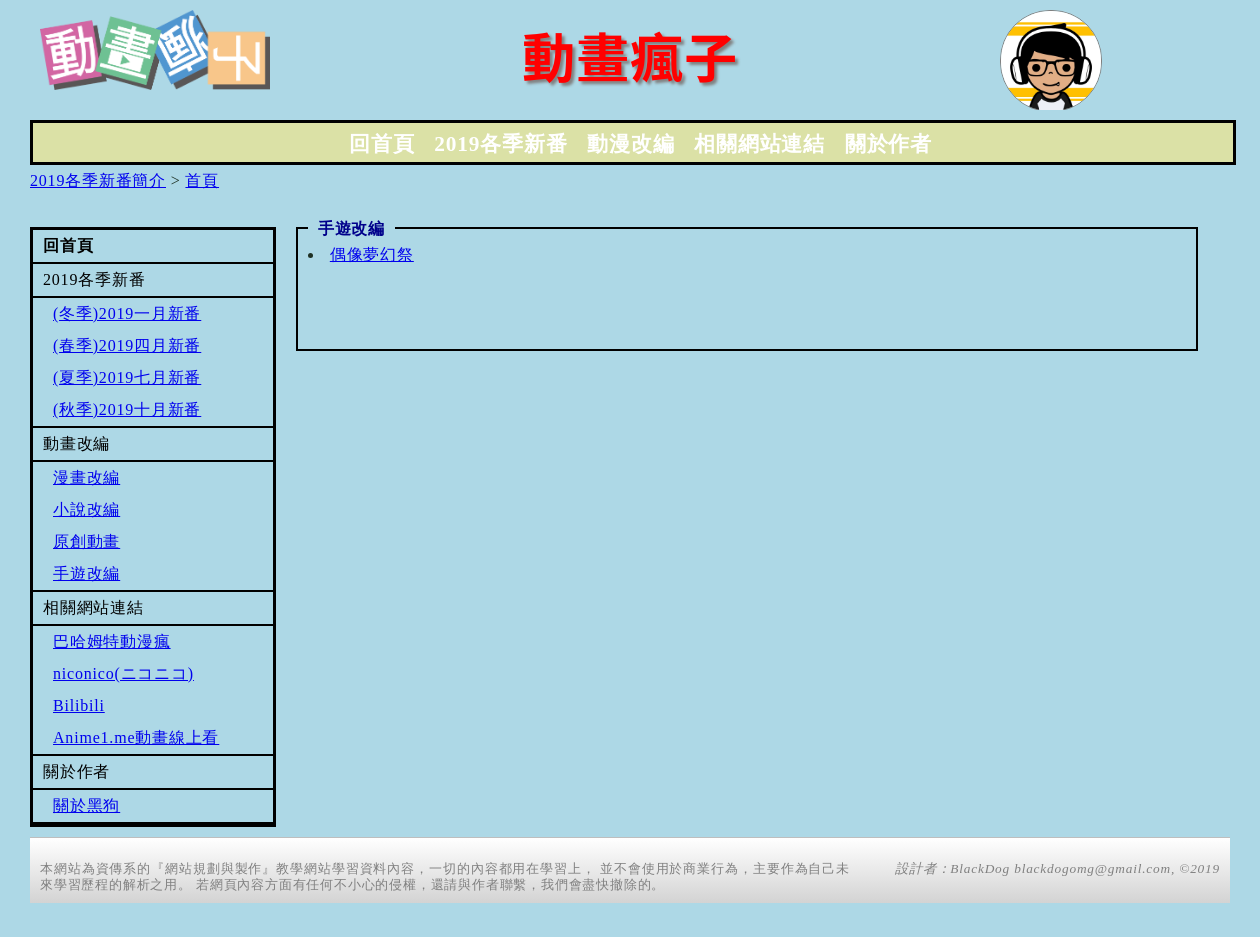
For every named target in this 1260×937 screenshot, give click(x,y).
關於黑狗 (86, 805)
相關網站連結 (759, 144)
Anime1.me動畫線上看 (136, 737)
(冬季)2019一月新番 (127, 313)
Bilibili (79, 705)
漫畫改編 (86, 477)
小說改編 (86, 509)
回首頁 (381, 144)
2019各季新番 (500, 144)
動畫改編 (76, 443)
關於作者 (888, 144)
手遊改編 (86, 573)
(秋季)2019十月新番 (127, 409)
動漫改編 (630, 144)
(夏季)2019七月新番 (127, 377)
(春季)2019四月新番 (127, 345)
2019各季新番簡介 (98, 180)
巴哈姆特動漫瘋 (112, 641)
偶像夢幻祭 (372, 254)
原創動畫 (86, 541)
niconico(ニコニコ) (123, 673)
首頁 (202, 180)
